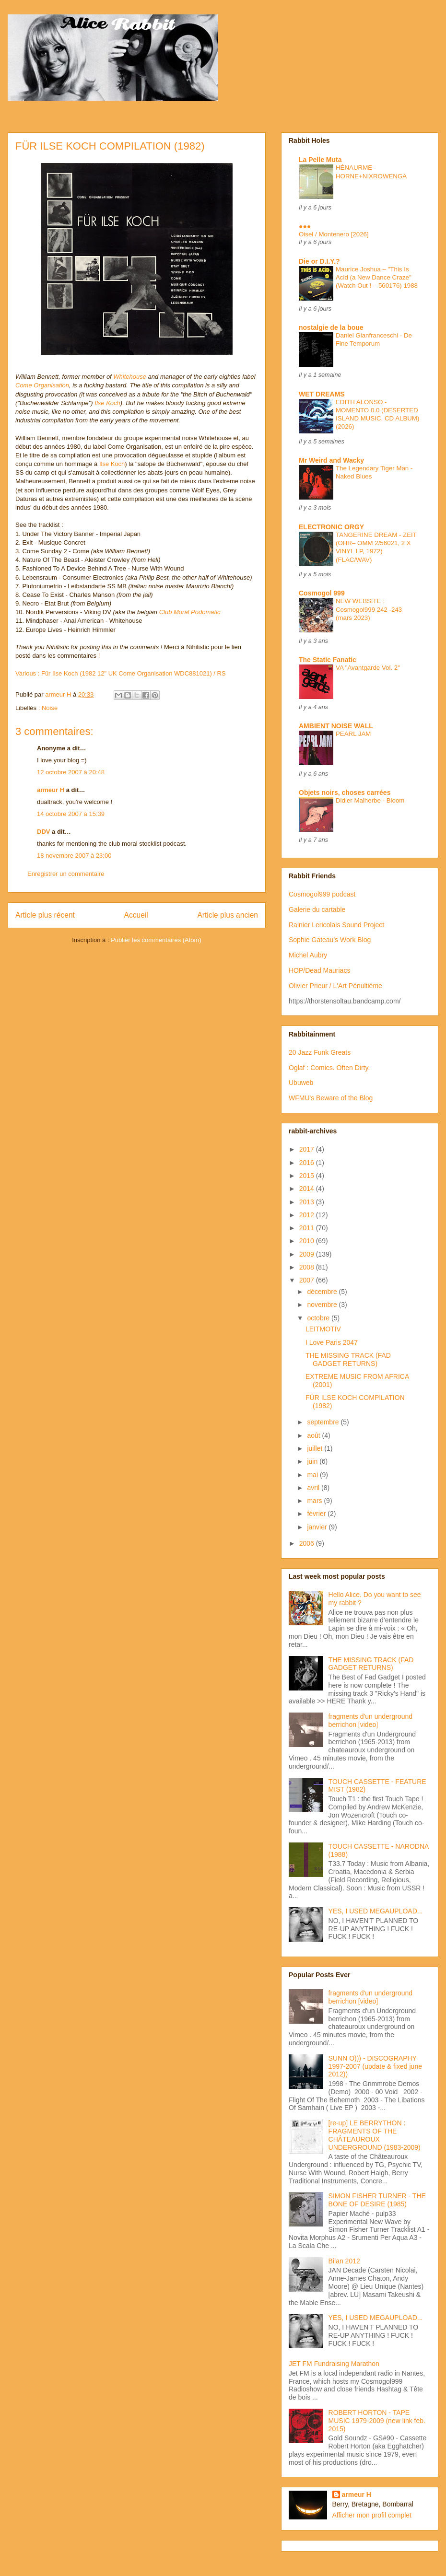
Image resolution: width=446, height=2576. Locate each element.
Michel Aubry (308, 955)
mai (313, 1475)
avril (314, 1488)
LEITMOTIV (323, 1329)
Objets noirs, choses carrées (344, 792)
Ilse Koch (107, 403)
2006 (307, 1543)
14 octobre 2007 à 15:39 (71, 813)
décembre (323, 1291)
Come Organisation (42, 385)
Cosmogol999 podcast (322, 894)
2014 (307, 1188)
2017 (307, 1149)
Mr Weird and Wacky (331, 460)
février (317, 1513)
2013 (307, 1202)
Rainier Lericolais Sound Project (336, 925)
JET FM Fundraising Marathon (334, 2363)
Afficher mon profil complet (371, 2515)
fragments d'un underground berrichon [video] (370, 1720)
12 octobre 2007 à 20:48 (71, 772)
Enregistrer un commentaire (65, 873)
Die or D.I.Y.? (319, 261)
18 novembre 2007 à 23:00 (74, 855)
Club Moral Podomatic (190, 612)
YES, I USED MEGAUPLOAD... (376, 1911)
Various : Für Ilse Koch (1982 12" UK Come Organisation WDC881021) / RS (120, 673)
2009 (307, 1254)
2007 (307, 1280)
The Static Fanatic (327, 660)
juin (313, 1461)
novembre (323, 1304)
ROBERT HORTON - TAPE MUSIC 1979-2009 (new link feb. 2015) (377, 2421)
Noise (50, 707)
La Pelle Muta (320, 159)
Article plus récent (45, 915)
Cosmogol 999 (322, 593)
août (314, 1435)
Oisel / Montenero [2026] (334, 234)
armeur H (50, 789)
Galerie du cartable (317, 909)
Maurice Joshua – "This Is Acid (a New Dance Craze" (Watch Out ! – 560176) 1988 (377, 278)
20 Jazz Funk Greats (320, 1052)
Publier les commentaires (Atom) (156, 940)
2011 (307, 1228)
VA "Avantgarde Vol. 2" (368, 667)
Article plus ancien (227, 915)
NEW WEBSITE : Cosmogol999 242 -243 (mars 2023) (369, 609)
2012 (307, 1215)
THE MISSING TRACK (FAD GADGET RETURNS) (348, 1359)
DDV (43, 831)
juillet (315, 1448)
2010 (307, 1241)
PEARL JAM (353, 733)
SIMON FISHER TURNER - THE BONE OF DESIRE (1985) (377, 2200)
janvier (318, 1527)
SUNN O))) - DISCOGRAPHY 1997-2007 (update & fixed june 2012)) (375, 2066)
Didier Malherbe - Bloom (370, 800)
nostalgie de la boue (331, 327)
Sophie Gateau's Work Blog (330, 940)
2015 (307, 1175)
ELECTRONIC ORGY (331, 527)
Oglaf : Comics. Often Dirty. (329, 1068)
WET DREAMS (322, 394)
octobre (319, 1318)
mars (315, 1500)
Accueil (136, 915)
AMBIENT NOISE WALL (336, 726)
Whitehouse (129, 376)
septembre (323, 1422)
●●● (305, 226)
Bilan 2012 (344, 2261)
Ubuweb (301, 1082)
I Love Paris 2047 (331, 1342)
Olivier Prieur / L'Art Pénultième (335, 986)
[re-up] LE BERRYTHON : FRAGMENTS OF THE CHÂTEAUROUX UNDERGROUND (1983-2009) (375, 2135)
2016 (307, 1162)
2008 (307, 1267)
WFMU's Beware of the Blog (331, 1098)
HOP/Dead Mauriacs (319, 970)
